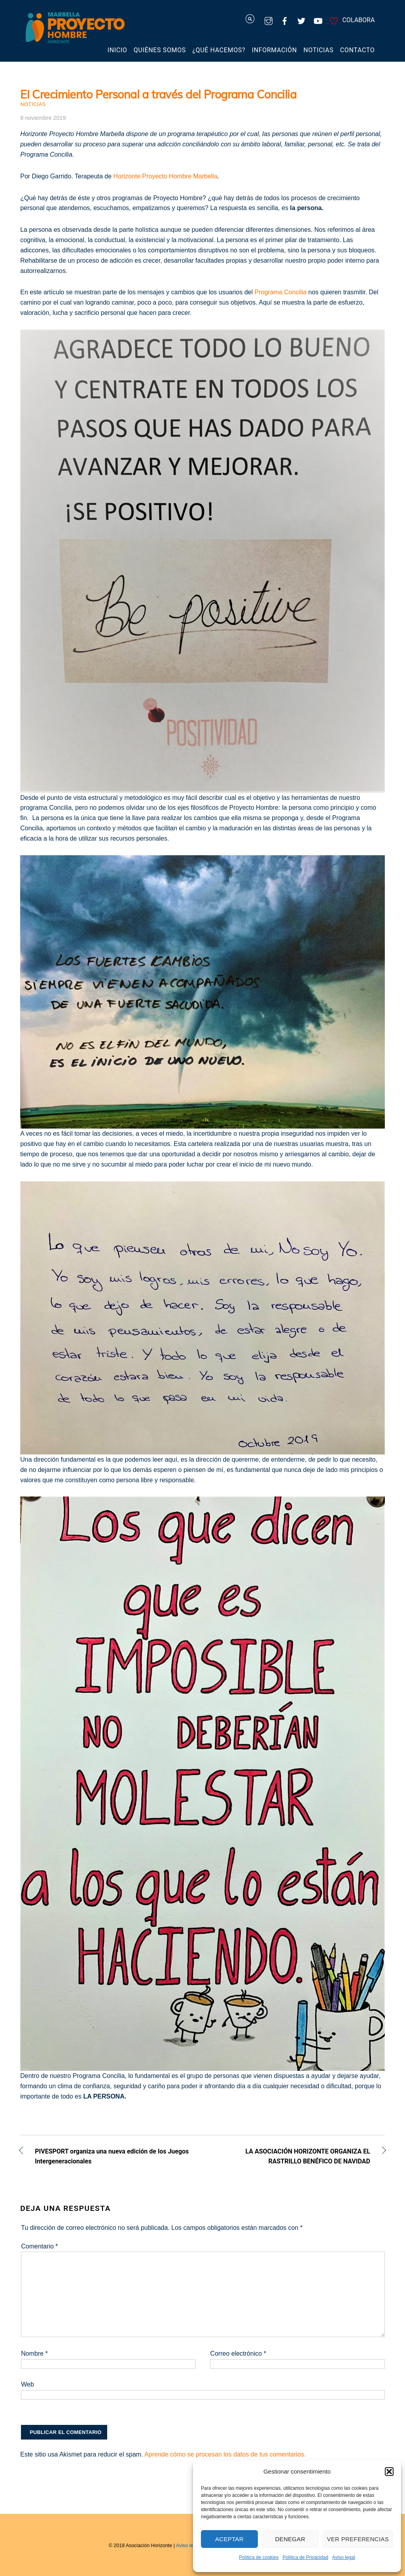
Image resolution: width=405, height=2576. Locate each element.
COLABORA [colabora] (351, 20)
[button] (389, 2472)
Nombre (34, 2353)
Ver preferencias (358, 2539)
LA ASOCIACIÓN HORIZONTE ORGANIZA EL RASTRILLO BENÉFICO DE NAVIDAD (292, 2156)
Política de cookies (258, 2557)
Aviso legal (343, 2557)
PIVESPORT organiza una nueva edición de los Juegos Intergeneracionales (112, 2156)
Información (274, 50)
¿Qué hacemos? (218, 50)
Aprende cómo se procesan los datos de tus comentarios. (225, 2454)
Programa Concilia (281, 292)
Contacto (357, 50)
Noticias (318, 50)
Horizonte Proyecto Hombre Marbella (166, 176)
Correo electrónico (238, 2353)
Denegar (290, 2539)
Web (27, 2384)
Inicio (117, 50)
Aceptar (229, 2539)
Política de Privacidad (305, 2557)
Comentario (39, 2246)
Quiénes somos (160, 50)
